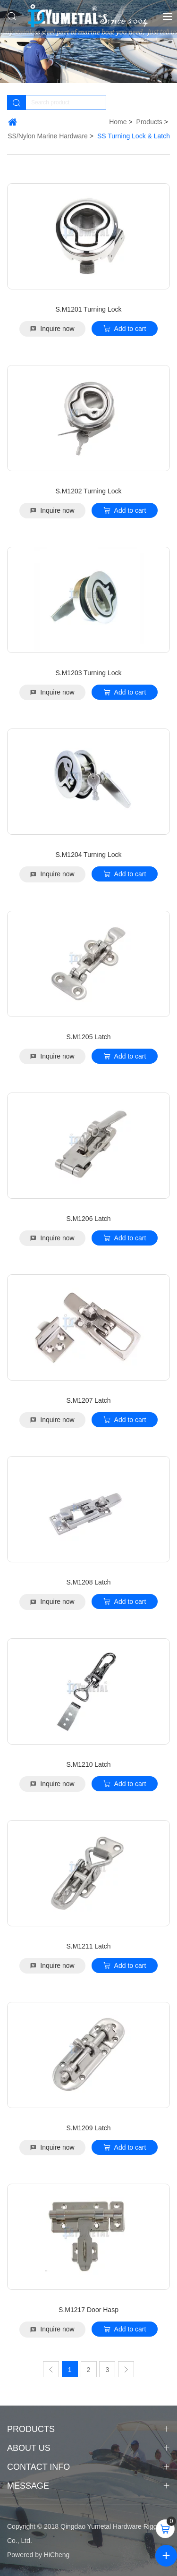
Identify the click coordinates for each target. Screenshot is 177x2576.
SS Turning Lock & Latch (133, 136)
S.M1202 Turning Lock (88, 491)
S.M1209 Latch (88, 2128)
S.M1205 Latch (88, 1037)
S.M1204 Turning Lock (88, 854)
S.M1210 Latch (88, 1764)
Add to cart (130, 328)
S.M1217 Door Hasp (88, 2309)
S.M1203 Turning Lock (88, 673)
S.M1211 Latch (88, 1946)
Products (149, 122)
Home (117, 122)
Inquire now (57, 328)
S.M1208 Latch (88, 1582)
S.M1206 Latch (88, 1218)
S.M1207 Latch (88, 1400)
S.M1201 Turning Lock (88, 309)
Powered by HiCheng (38, 2555)
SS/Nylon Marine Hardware (48, 136)
